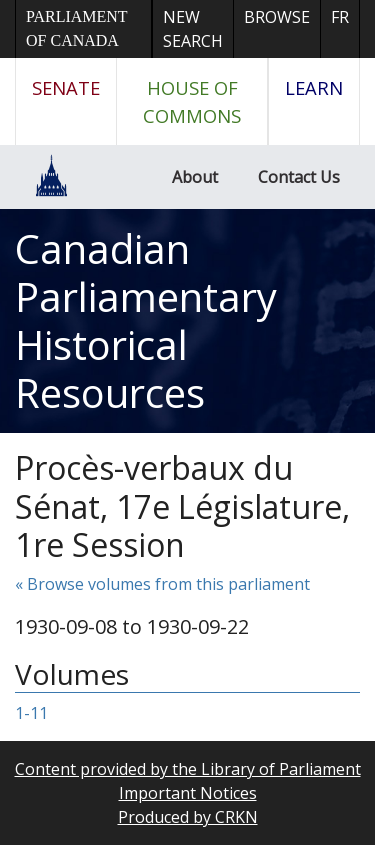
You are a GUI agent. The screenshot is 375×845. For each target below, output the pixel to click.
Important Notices (188, 793)
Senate (66, 87)
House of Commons (192, 101)
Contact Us (299, 177)
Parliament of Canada (76, 28)
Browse (277, 17)
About (195, 177)
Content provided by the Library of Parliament (188, 769)
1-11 (31, 713)
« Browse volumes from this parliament (162, 584)
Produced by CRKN (188, 817)
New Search (193, 29)
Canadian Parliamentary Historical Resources (146, 320)
